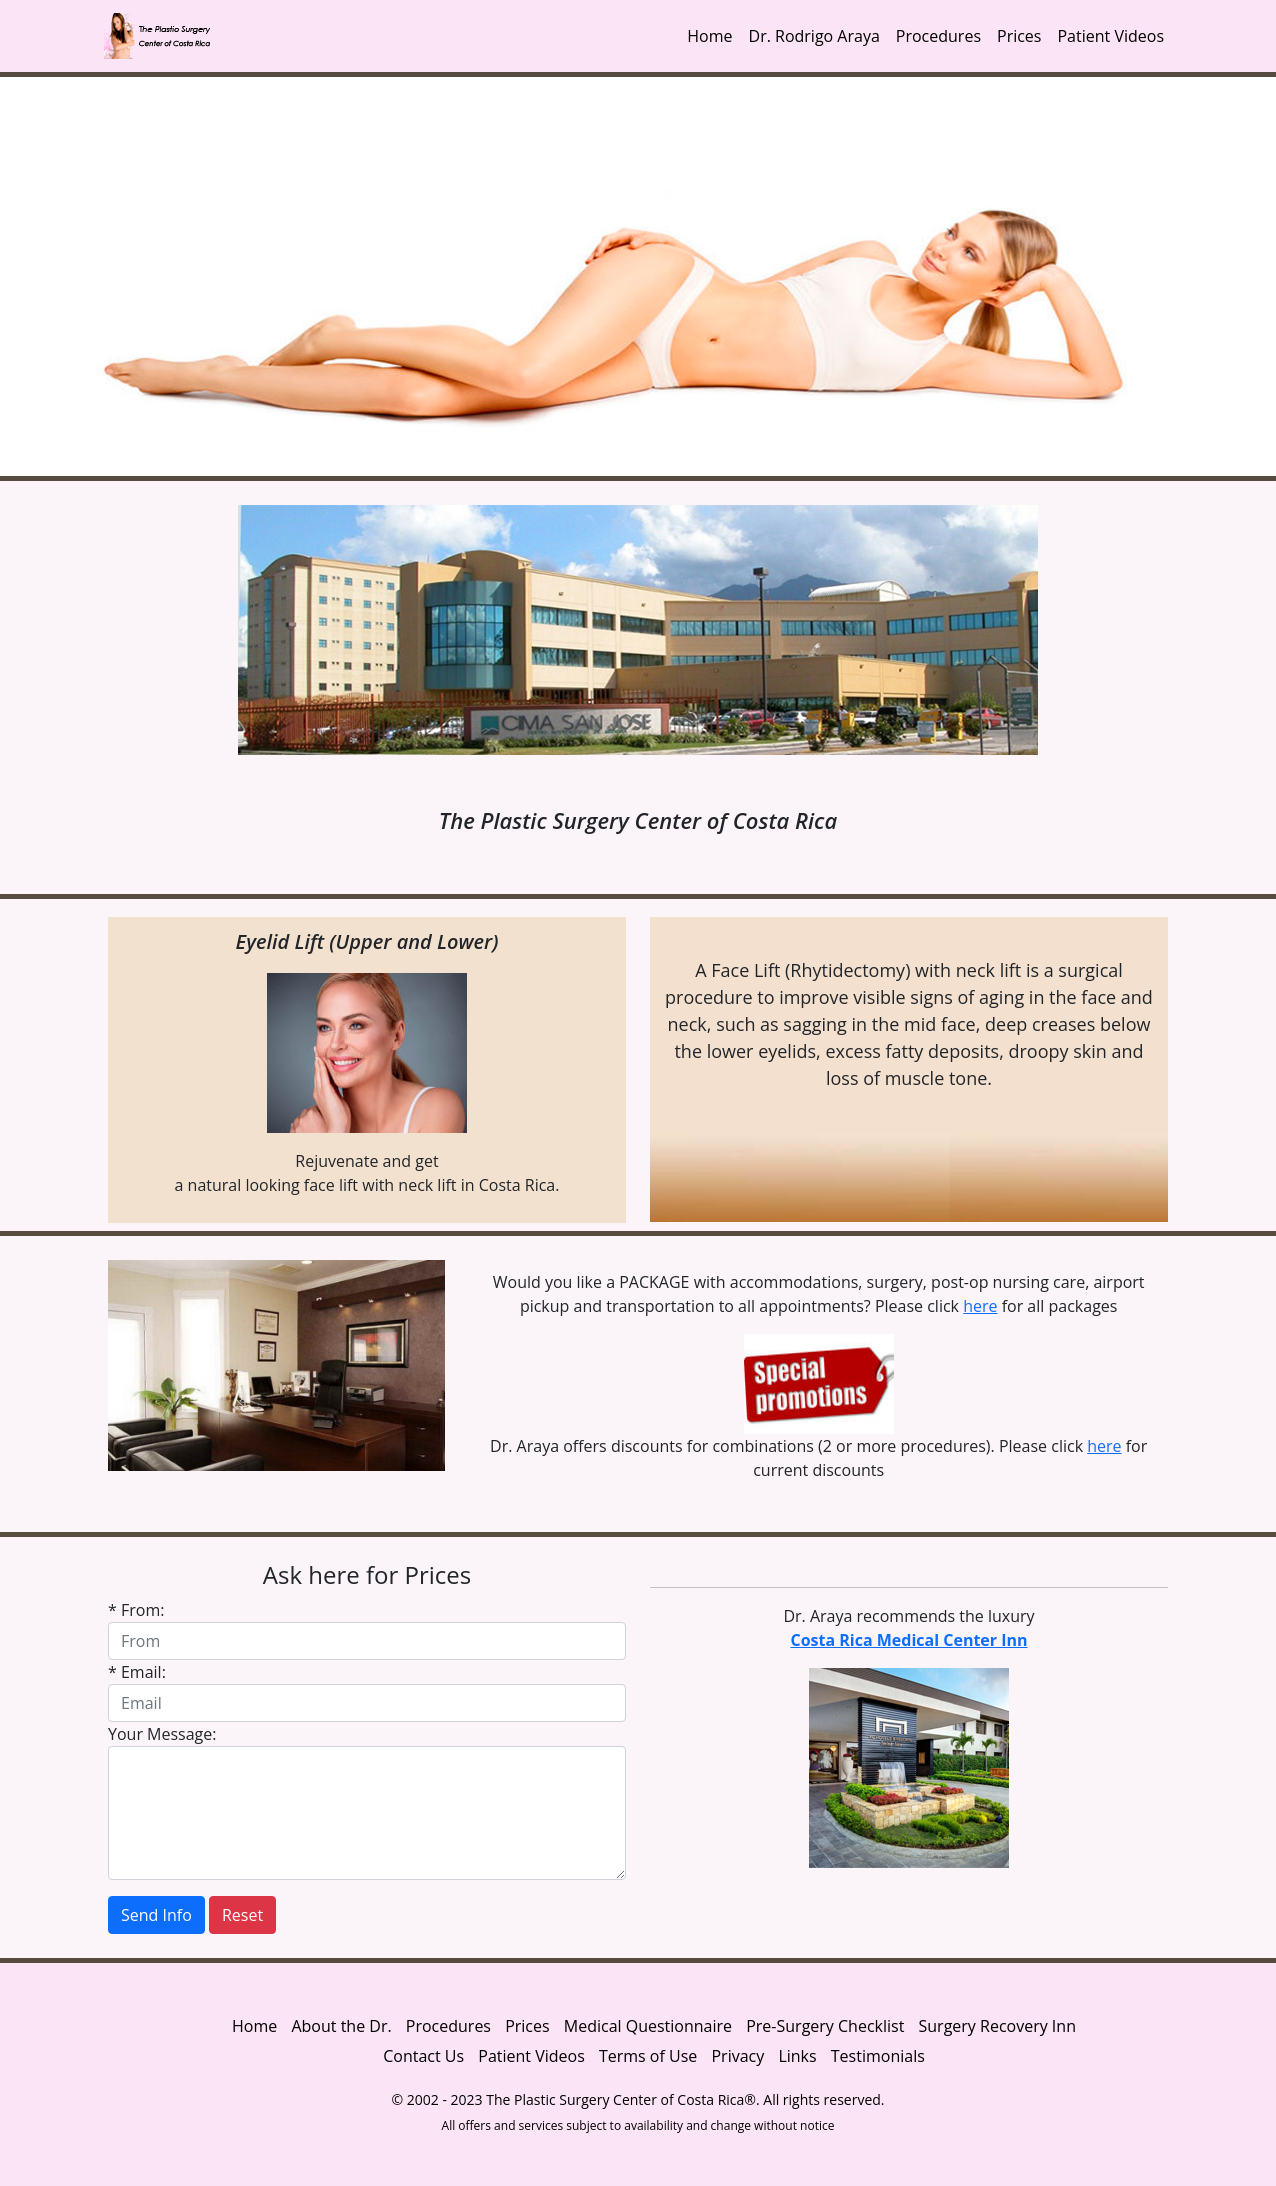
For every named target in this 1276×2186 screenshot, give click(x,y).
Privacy (739, 2056)
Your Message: (162, 1734)
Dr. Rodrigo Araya (814, 36)
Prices (1019, 36)
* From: (136, 1610)
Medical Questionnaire (648, 2026)
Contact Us (423, 2056)
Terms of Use (648, 2056)
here (980, 1306)
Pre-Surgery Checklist (825, 2026)
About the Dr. (341, 2026)
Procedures (938, 36)
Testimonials (878, 2056)
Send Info (156, 1915)
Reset (242, 1915)
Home (709, 36)
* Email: (137, 1672)
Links (797, 2056)
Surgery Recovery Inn (997, 2026)
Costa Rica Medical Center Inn (908, 1640)
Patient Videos (1110, 36)
